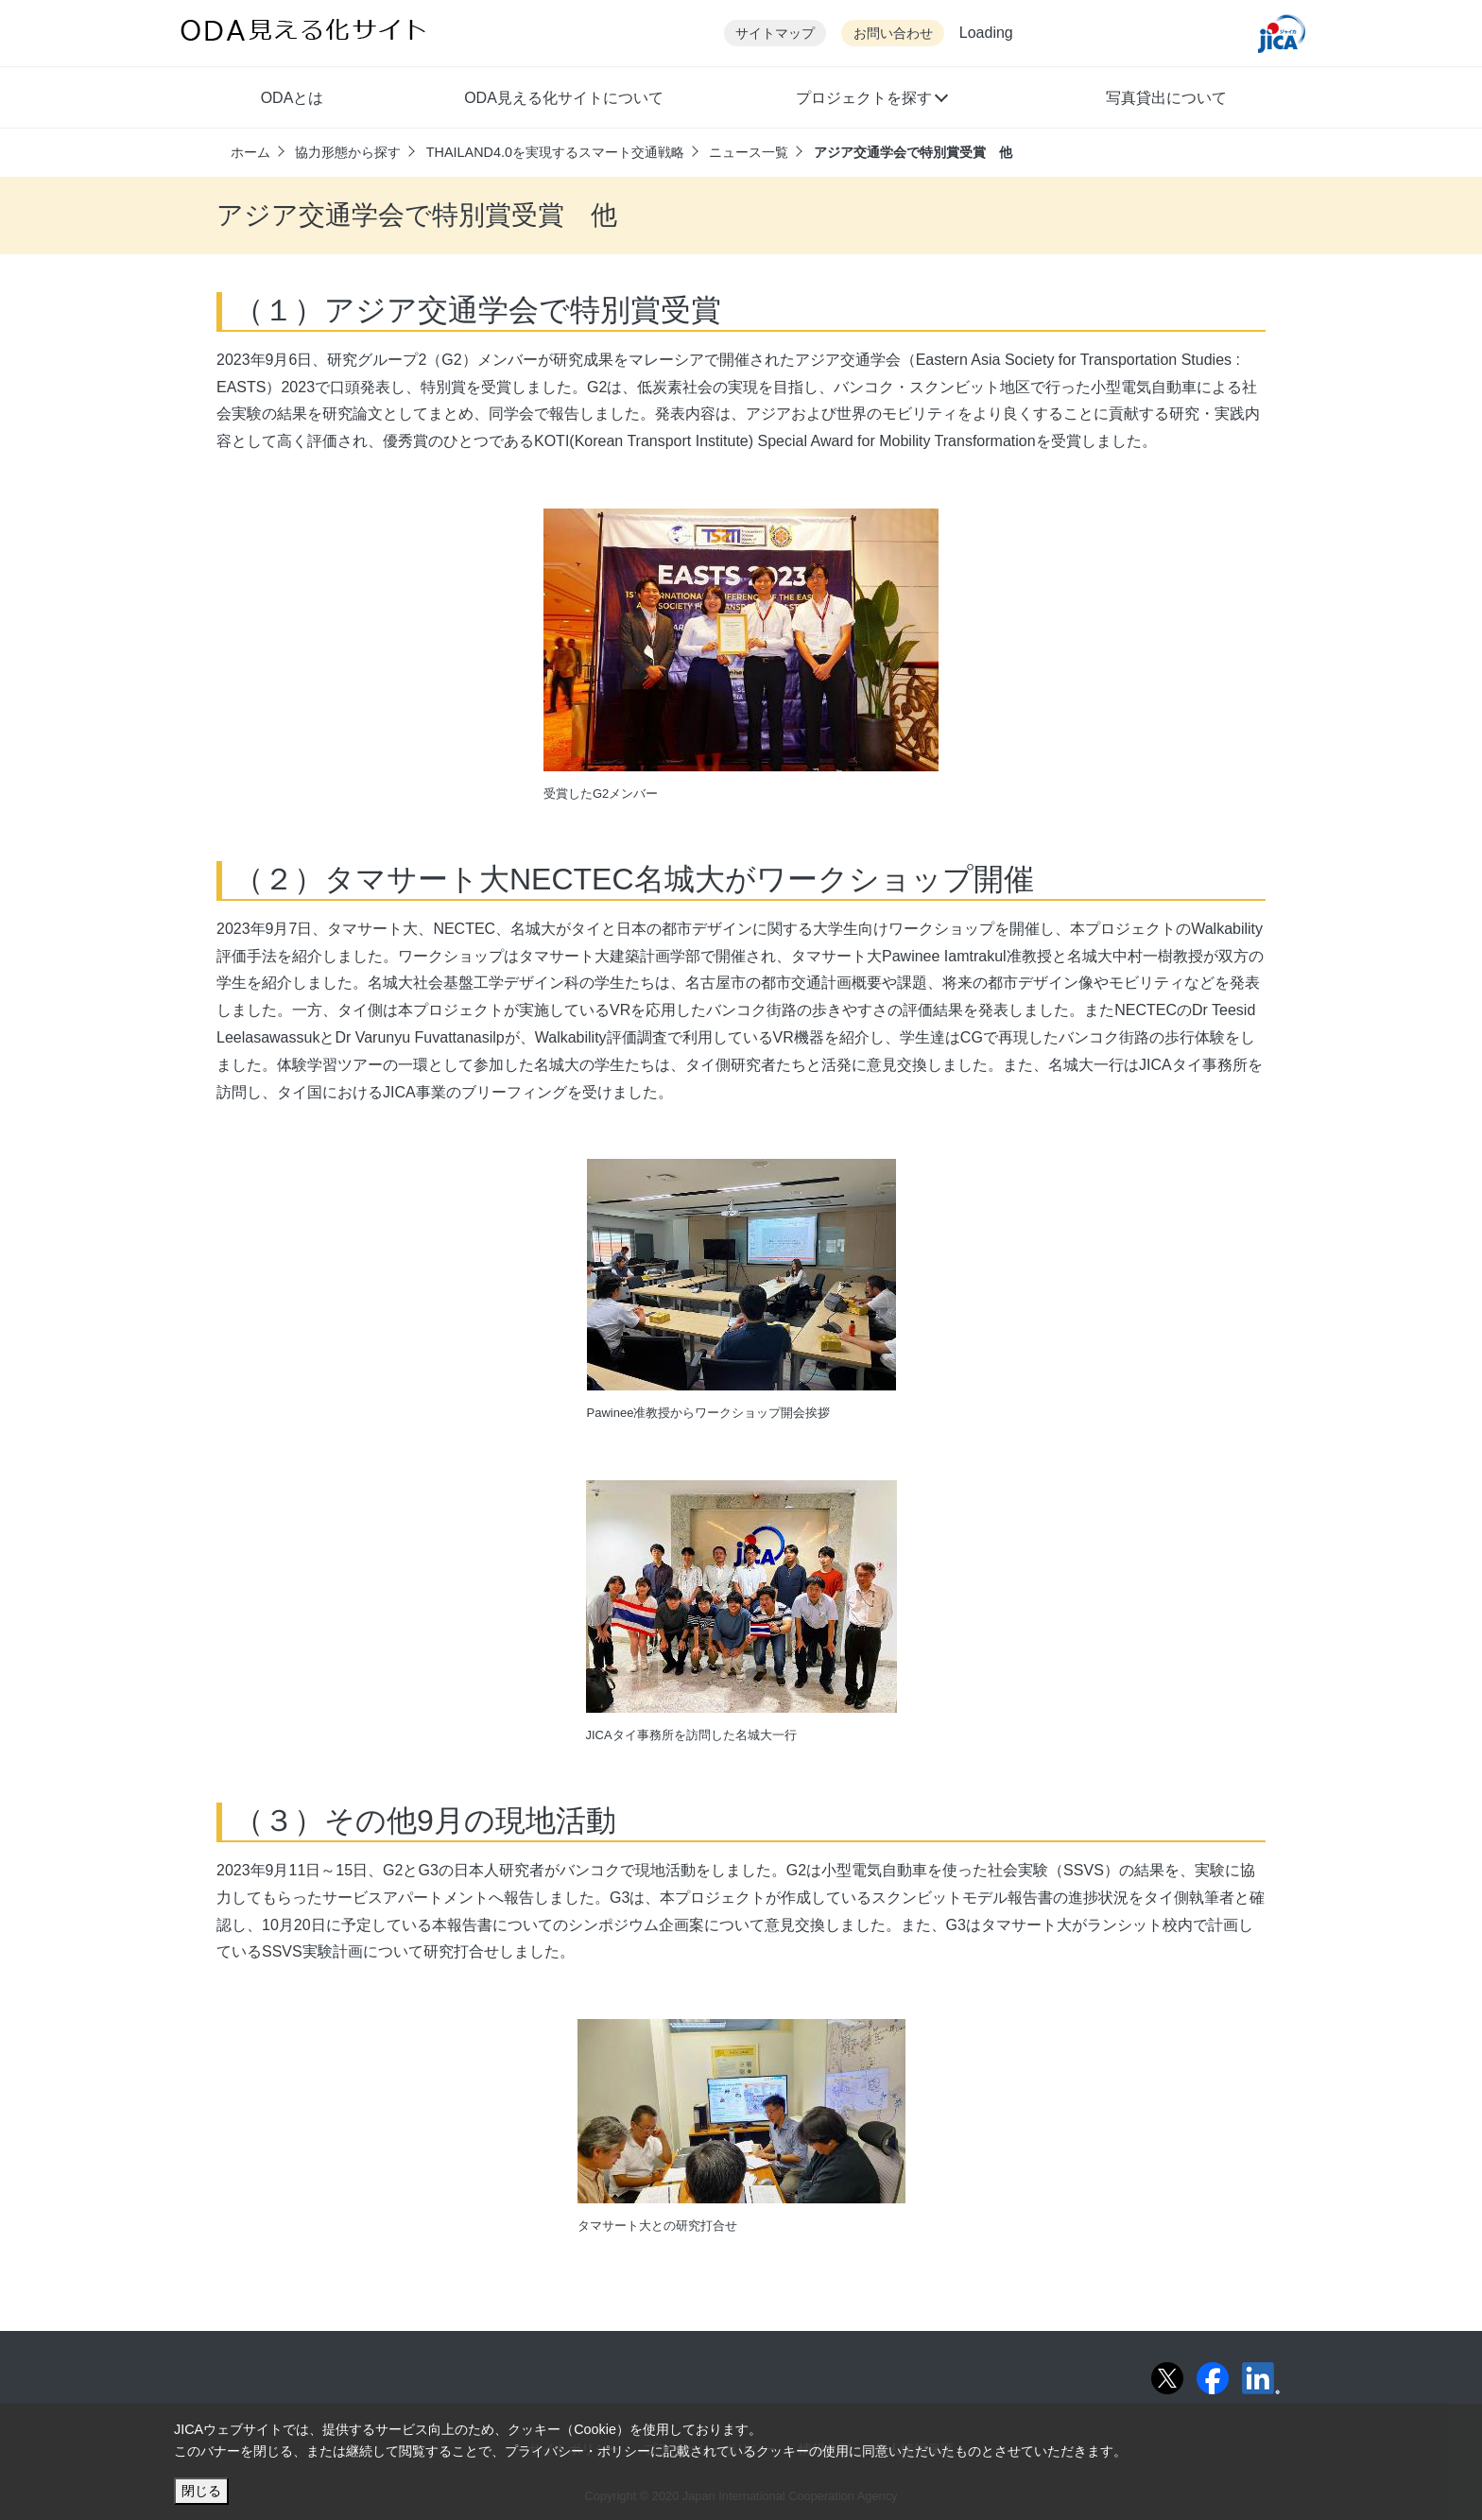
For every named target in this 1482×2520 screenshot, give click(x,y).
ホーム (250, 152)
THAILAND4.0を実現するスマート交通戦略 (555, 152)
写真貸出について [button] (1166, 98)
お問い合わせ (893, 33)
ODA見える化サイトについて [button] (563, 98)
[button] (871, 100)
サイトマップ (775, 33)
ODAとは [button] (292, 98)
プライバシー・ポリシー (577, 2451)
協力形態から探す (348, 152)
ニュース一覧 (748, 152)
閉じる (201, 2490)
